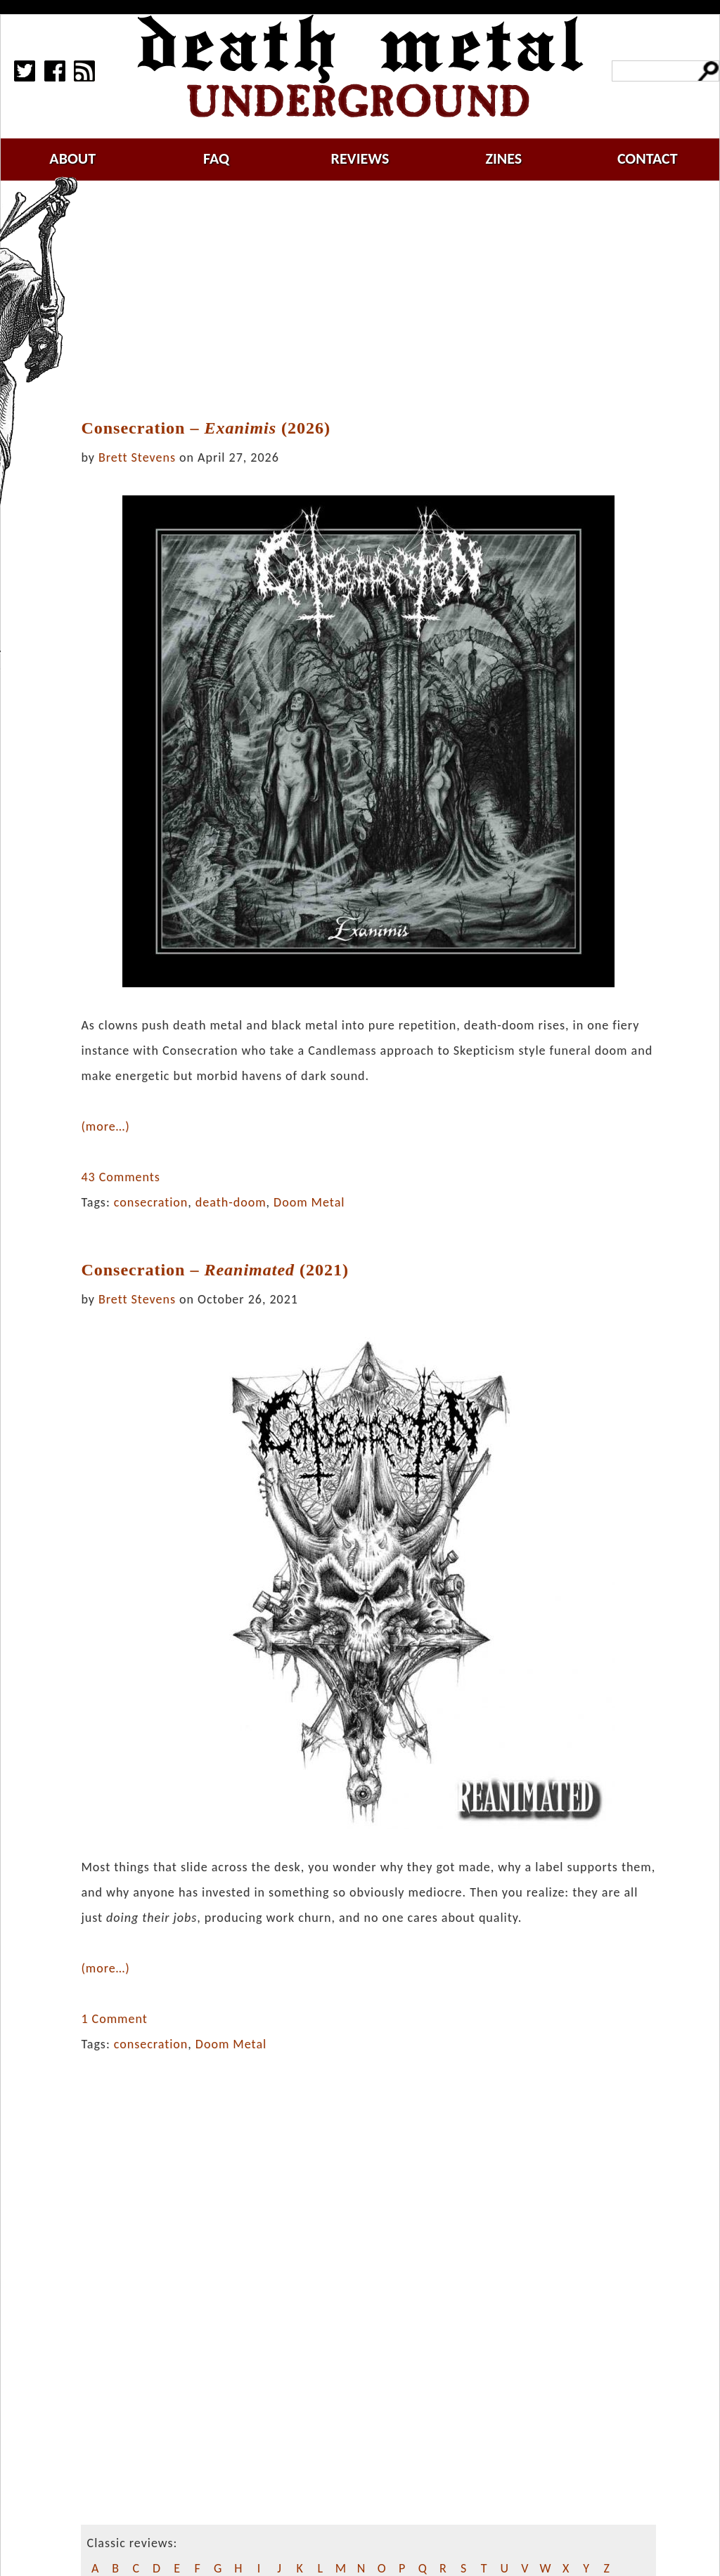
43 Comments (120, 1177)
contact (647, 158)
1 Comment (114, 2019)
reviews (360, 158)
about (72, 158)
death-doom (230, 1202)
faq (216, 158)
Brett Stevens (137, 457)
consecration (151, 1202)
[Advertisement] (377, 300)
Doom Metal (309, 1202)
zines (503, 158)
